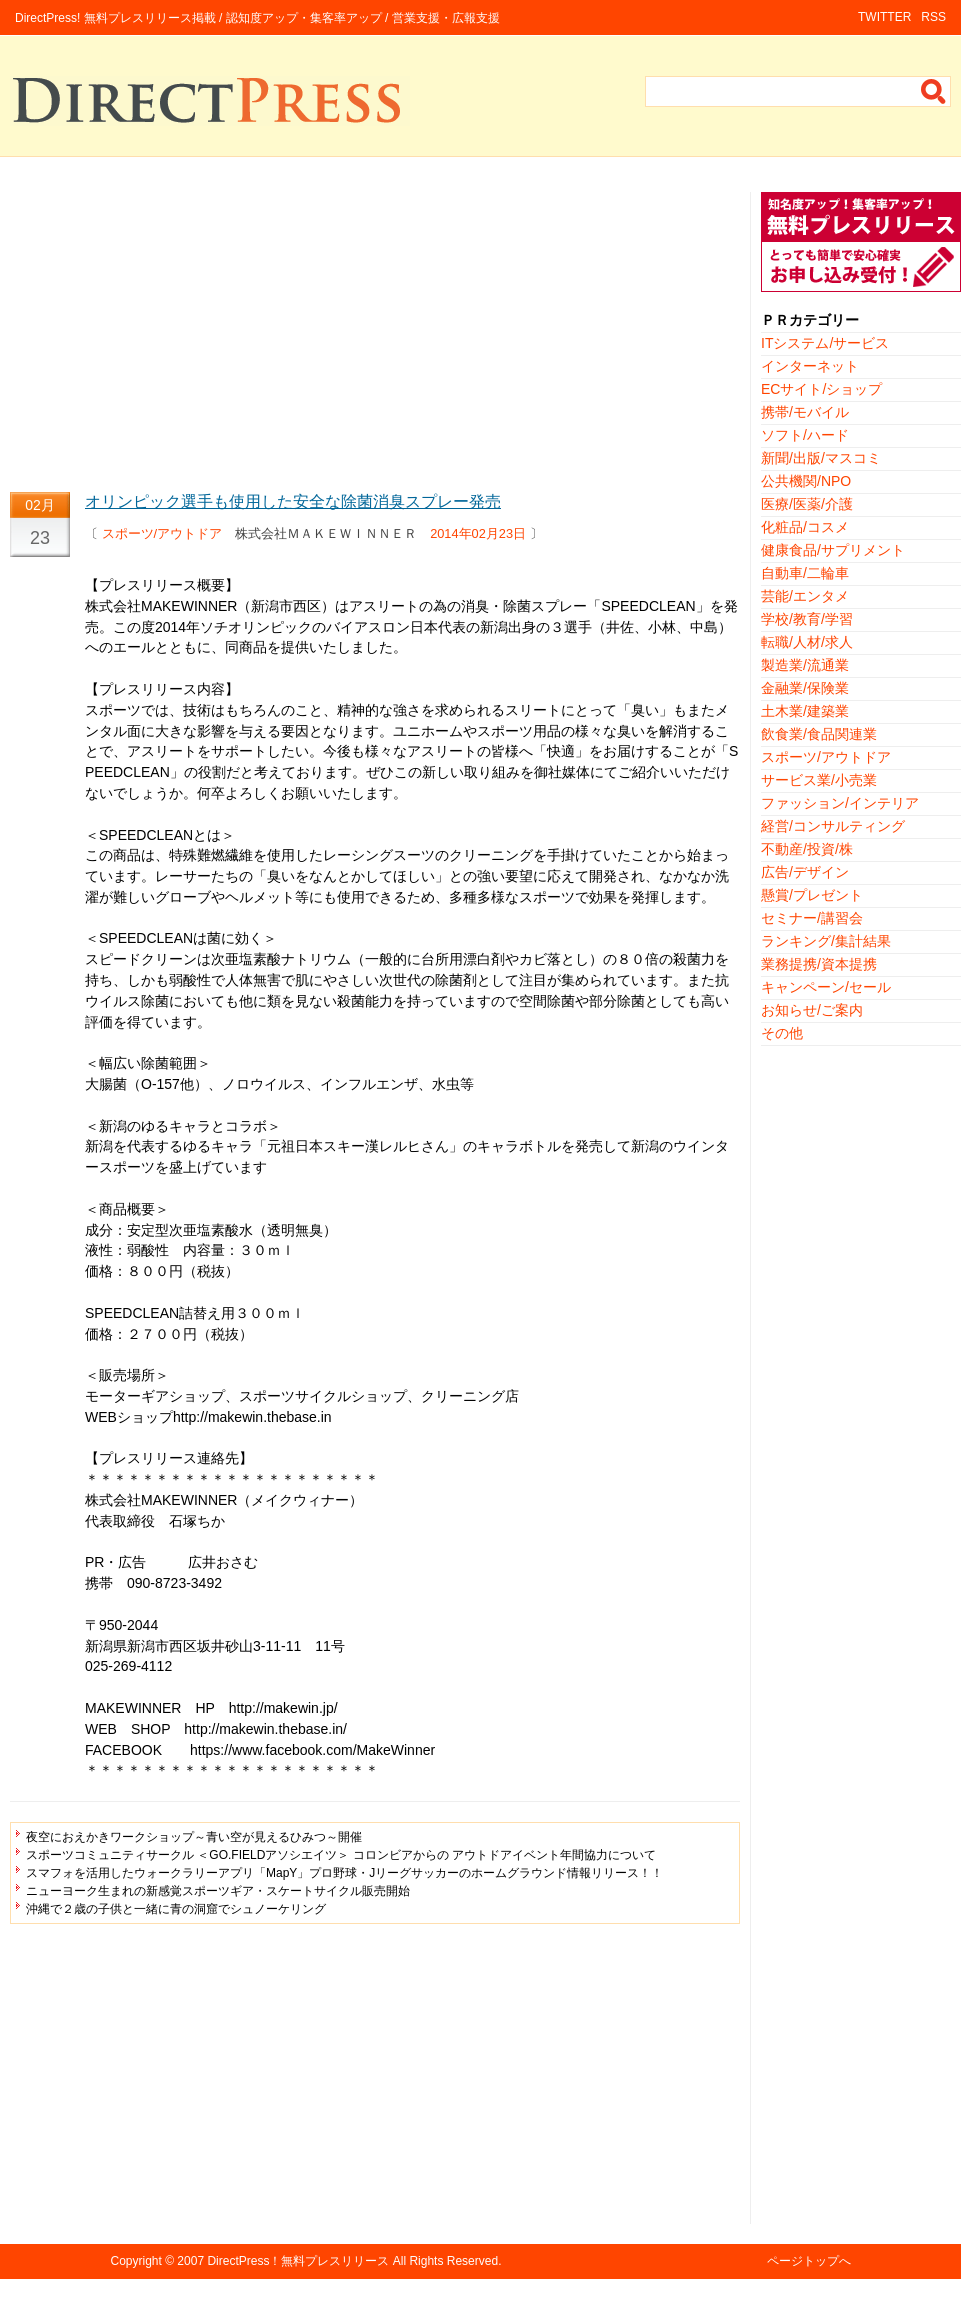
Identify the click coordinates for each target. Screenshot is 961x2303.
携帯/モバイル (805, 412)
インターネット (810, 366)
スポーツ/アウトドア (162, 533)
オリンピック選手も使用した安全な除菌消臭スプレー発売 (293, 501)
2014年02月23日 (478, 533)
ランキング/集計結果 (826, 941)
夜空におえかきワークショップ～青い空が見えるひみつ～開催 (194, 1837)
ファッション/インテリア (840, 803)
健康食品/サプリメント (833, 550)
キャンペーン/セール (826, 987)
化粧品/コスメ (805, 527)
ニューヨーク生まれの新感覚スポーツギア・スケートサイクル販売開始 (218, 1891)
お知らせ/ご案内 (812, 1010)
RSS (933, 17)
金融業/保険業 (805, 688)
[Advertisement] (375, 332)
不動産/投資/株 (807, 849)
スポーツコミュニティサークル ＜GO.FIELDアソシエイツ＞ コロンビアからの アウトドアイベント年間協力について (341, 1855)
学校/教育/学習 (807, 619)
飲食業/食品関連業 (819, 734)
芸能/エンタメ (805, 596)
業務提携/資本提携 (819, 964)
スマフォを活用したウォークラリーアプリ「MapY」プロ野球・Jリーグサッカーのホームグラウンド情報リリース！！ (344, 1873)
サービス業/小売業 (819, 780)
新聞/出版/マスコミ (821, 458)
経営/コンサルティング (833, 826)
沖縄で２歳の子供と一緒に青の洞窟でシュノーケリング (176, 1909)
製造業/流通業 (805, 665)
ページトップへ (809, 2261)
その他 (782, 1033)
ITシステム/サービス (825, 343)
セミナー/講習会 (812, 918)
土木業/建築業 (805, 711)
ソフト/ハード (805, 435)
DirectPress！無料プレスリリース (298, 2261)
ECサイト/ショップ (821, 389)
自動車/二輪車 (805, 573)
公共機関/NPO (806, 481)
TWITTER (884, 17)
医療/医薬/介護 (807, 504)
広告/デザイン (805, 872)
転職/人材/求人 (807, 642)
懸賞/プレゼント (812, 895)
